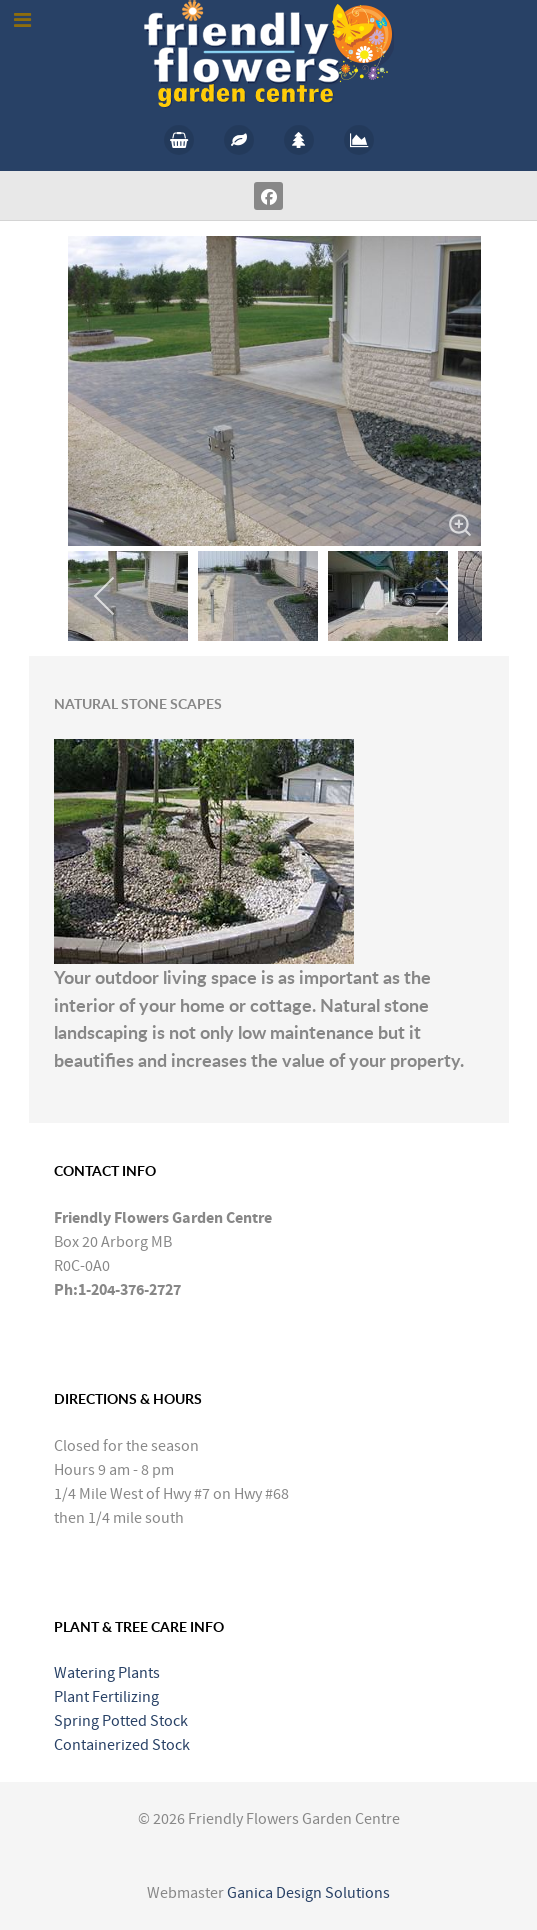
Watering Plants (107, 1673)
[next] (444, 596)
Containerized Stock (122, 1745)
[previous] (105, 596)
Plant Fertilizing (106, 1697)
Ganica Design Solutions (308, 1893)
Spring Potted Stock (121, 1721)
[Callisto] (269, 53)
